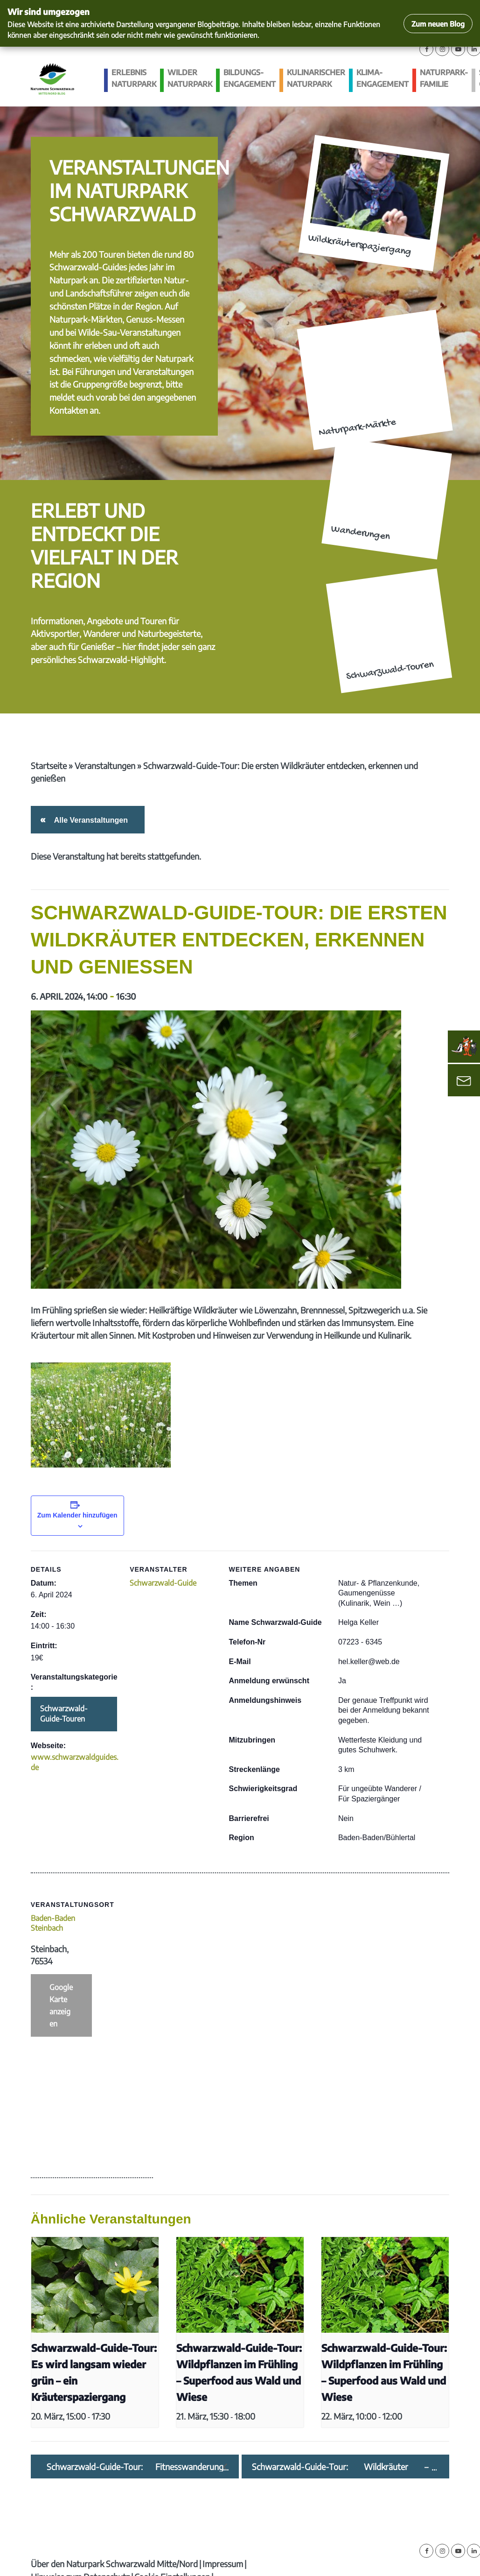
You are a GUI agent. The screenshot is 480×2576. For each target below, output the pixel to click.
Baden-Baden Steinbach (53, 1923)
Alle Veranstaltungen (89, 820)
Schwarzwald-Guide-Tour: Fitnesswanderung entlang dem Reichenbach (135, 2467)
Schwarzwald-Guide (163, 1583)
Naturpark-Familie (444, 78)
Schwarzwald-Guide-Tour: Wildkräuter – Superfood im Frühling (340, 2467)
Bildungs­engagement (249, 78)
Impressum (222, 2563)
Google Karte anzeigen (61, 2005)
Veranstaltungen (105, 765)
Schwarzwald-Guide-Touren (64, 1713)
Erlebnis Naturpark (133, 78)
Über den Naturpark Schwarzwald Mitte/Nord (114, 2563)
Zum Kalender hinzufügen (77, 1515)
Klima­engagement (382, 78)
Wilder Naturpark (189, 78)
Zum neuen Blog (438, 23)
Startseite (49, 765)
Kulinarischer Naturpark (316, 78)
